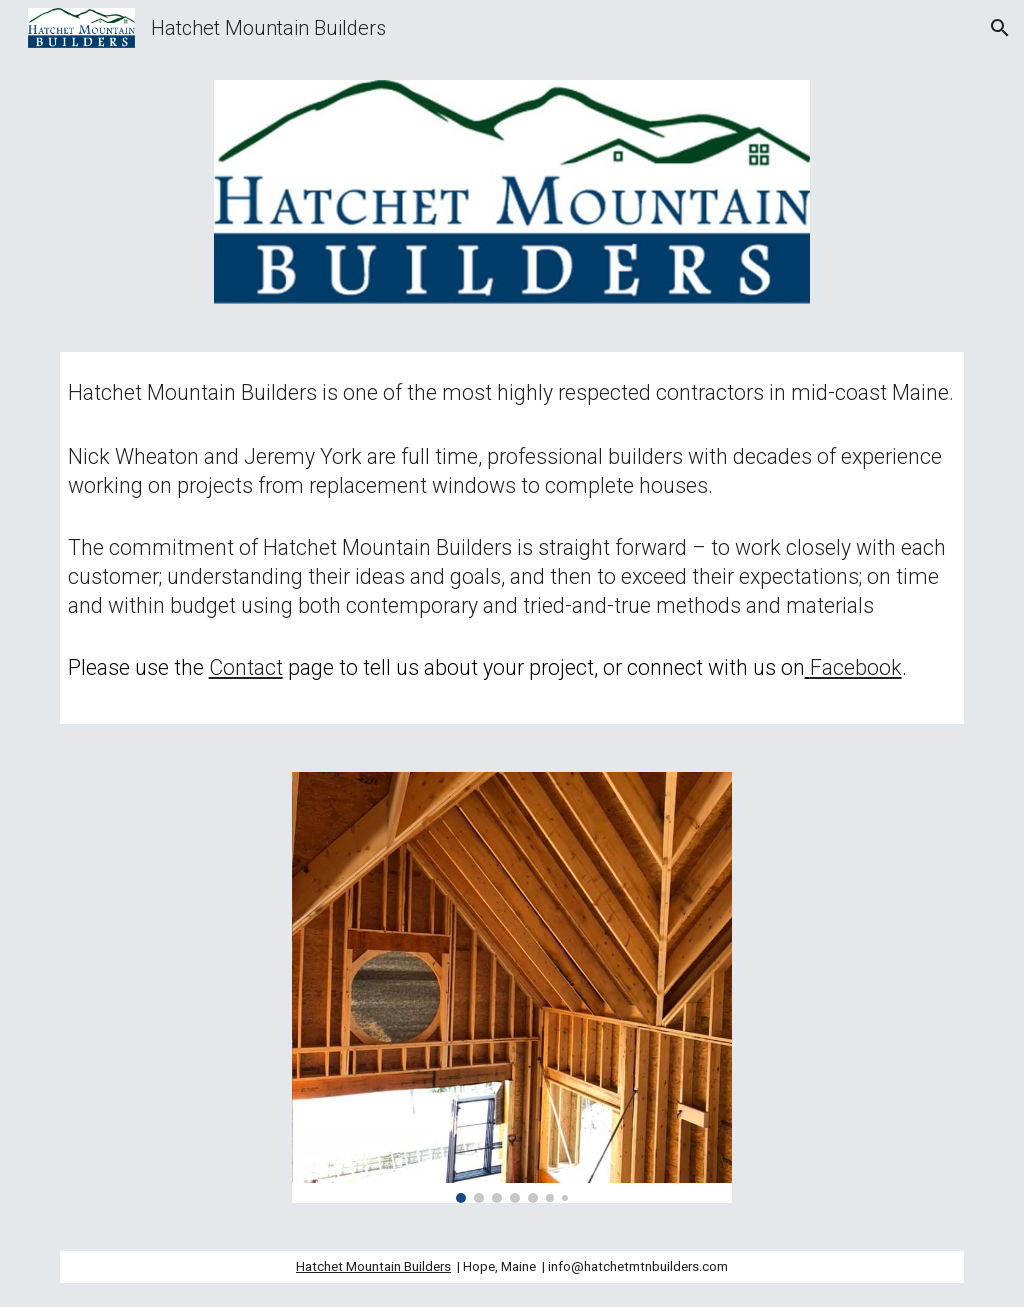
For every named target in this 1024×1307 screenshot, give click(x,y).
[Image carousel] (512, 987)
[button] (1000, 28)
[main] (512, 538)
